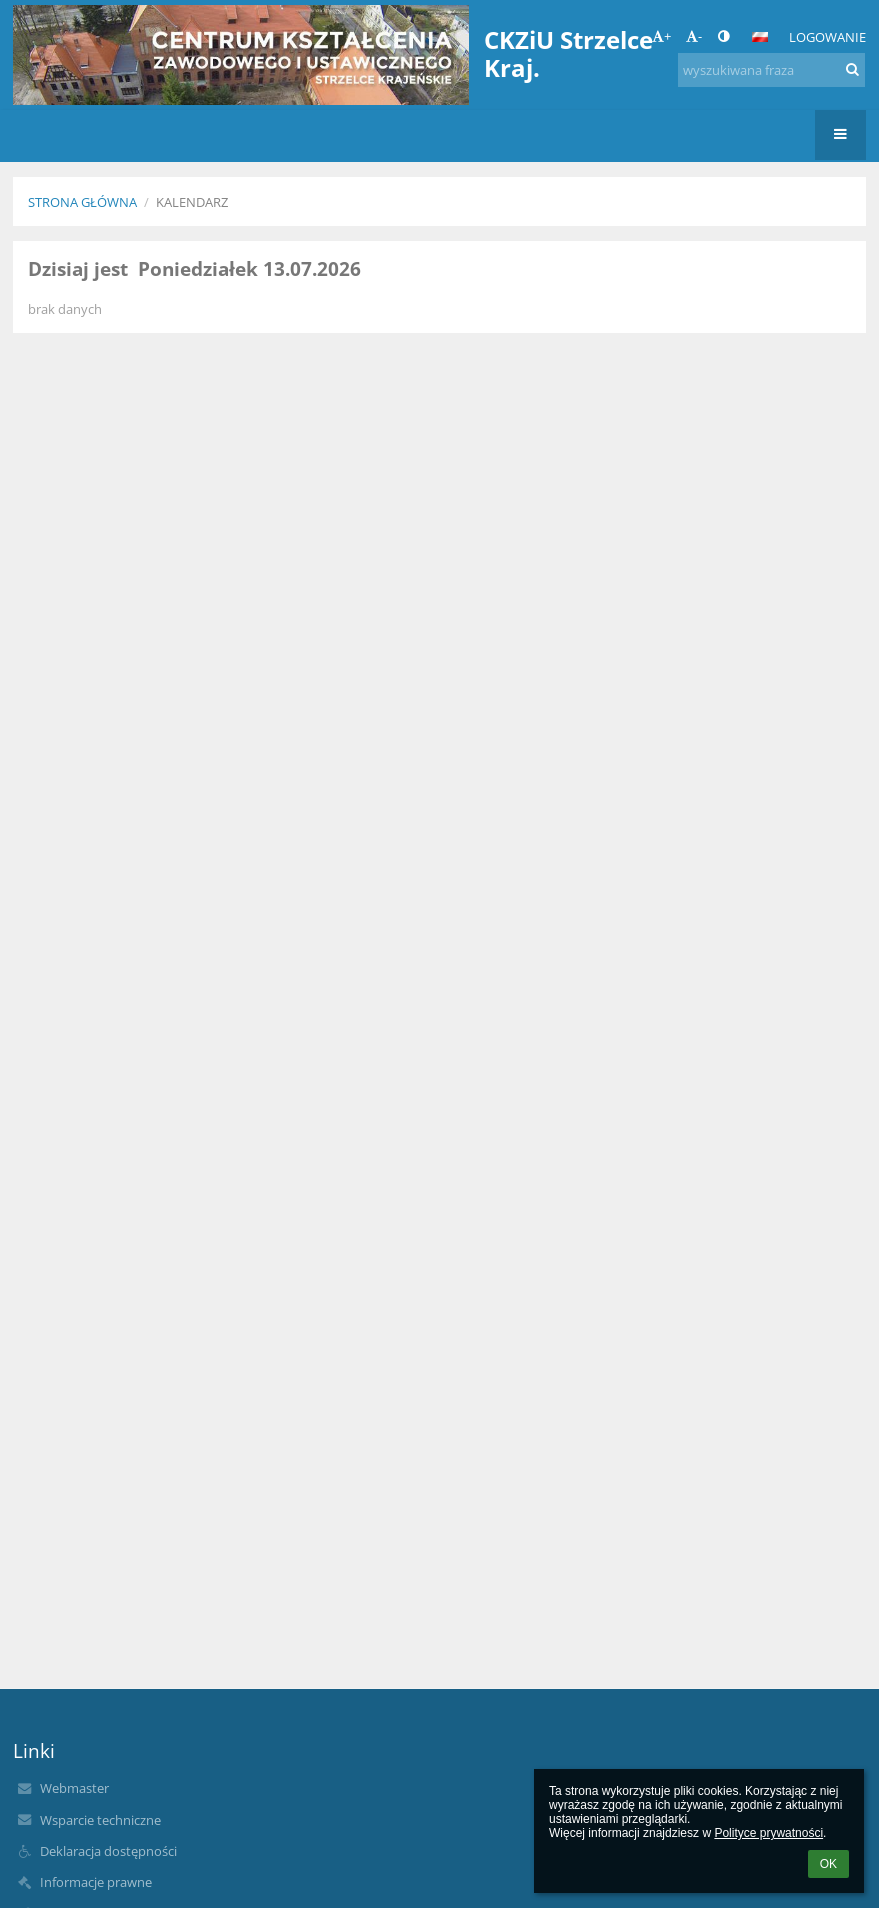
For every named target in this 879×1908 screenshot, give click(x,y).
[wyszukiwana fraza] (771, 70)
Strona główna (82, 202)
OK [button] (828, 1864)
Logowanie (827, 37)
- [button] (694, 36)
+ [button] (661, 36)
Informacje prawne (96, 1882)
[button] (760, 37)
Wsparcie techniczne (100, 1820)
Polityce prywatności (768, 1833)
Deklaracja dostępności (108, 1851)
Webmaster (74, 1788)
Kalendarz (192, 202)
